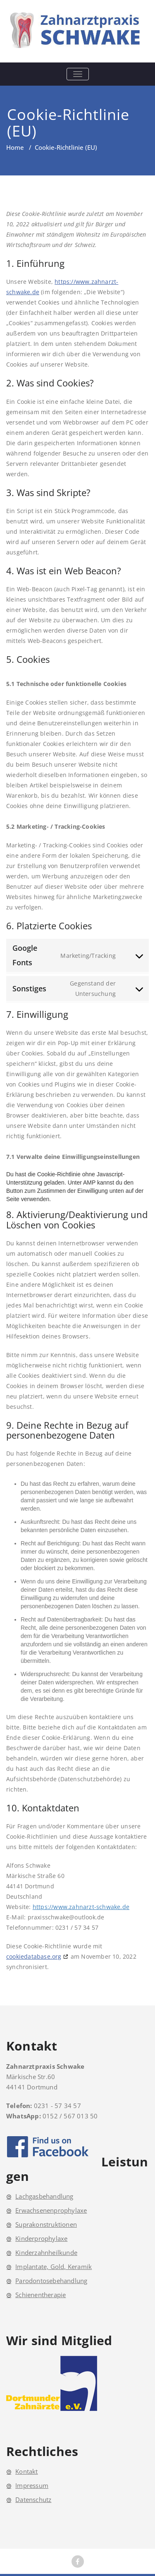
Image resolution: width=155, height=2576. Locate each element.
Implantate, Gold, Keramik (53, 2266)
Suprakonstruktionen (46, 2224)
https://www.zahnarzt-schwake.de (81, 1907)
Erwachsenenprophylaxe (51, 2210)
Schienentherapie (40, 2295)
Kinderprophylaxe (41, 2238)
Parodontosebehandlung (51, 2280)
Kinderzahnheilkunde (46, 2252)
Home (15, 147)
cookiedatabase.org (34, 1956)
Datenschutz (33, 2499)
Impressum (31, 2485)
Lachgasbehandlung (44, 2196)
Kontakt (26, 2471)
